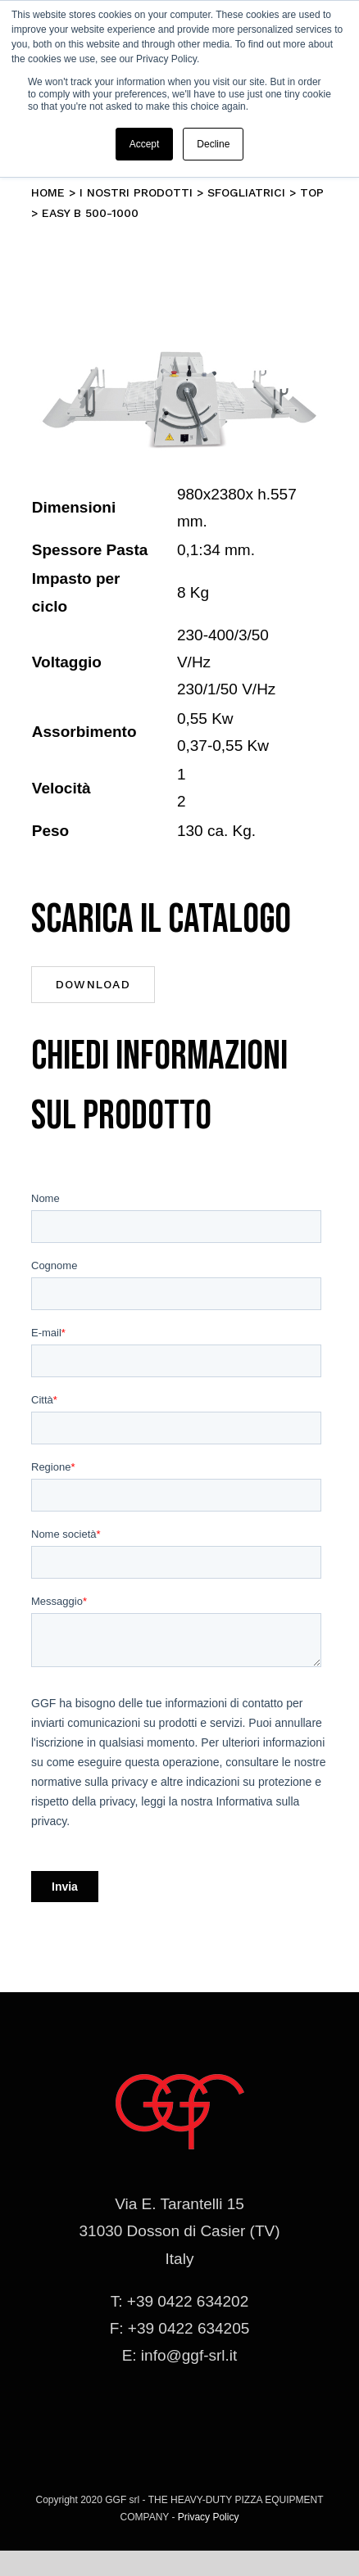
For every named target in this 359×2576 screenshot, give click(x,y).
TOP (312, 192)
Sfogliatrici (246, 192)
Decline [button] (213, 144)
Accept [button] (145, 144)
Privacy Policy (208, 2517)
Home (48, 192)
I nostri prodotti (136, 192)
